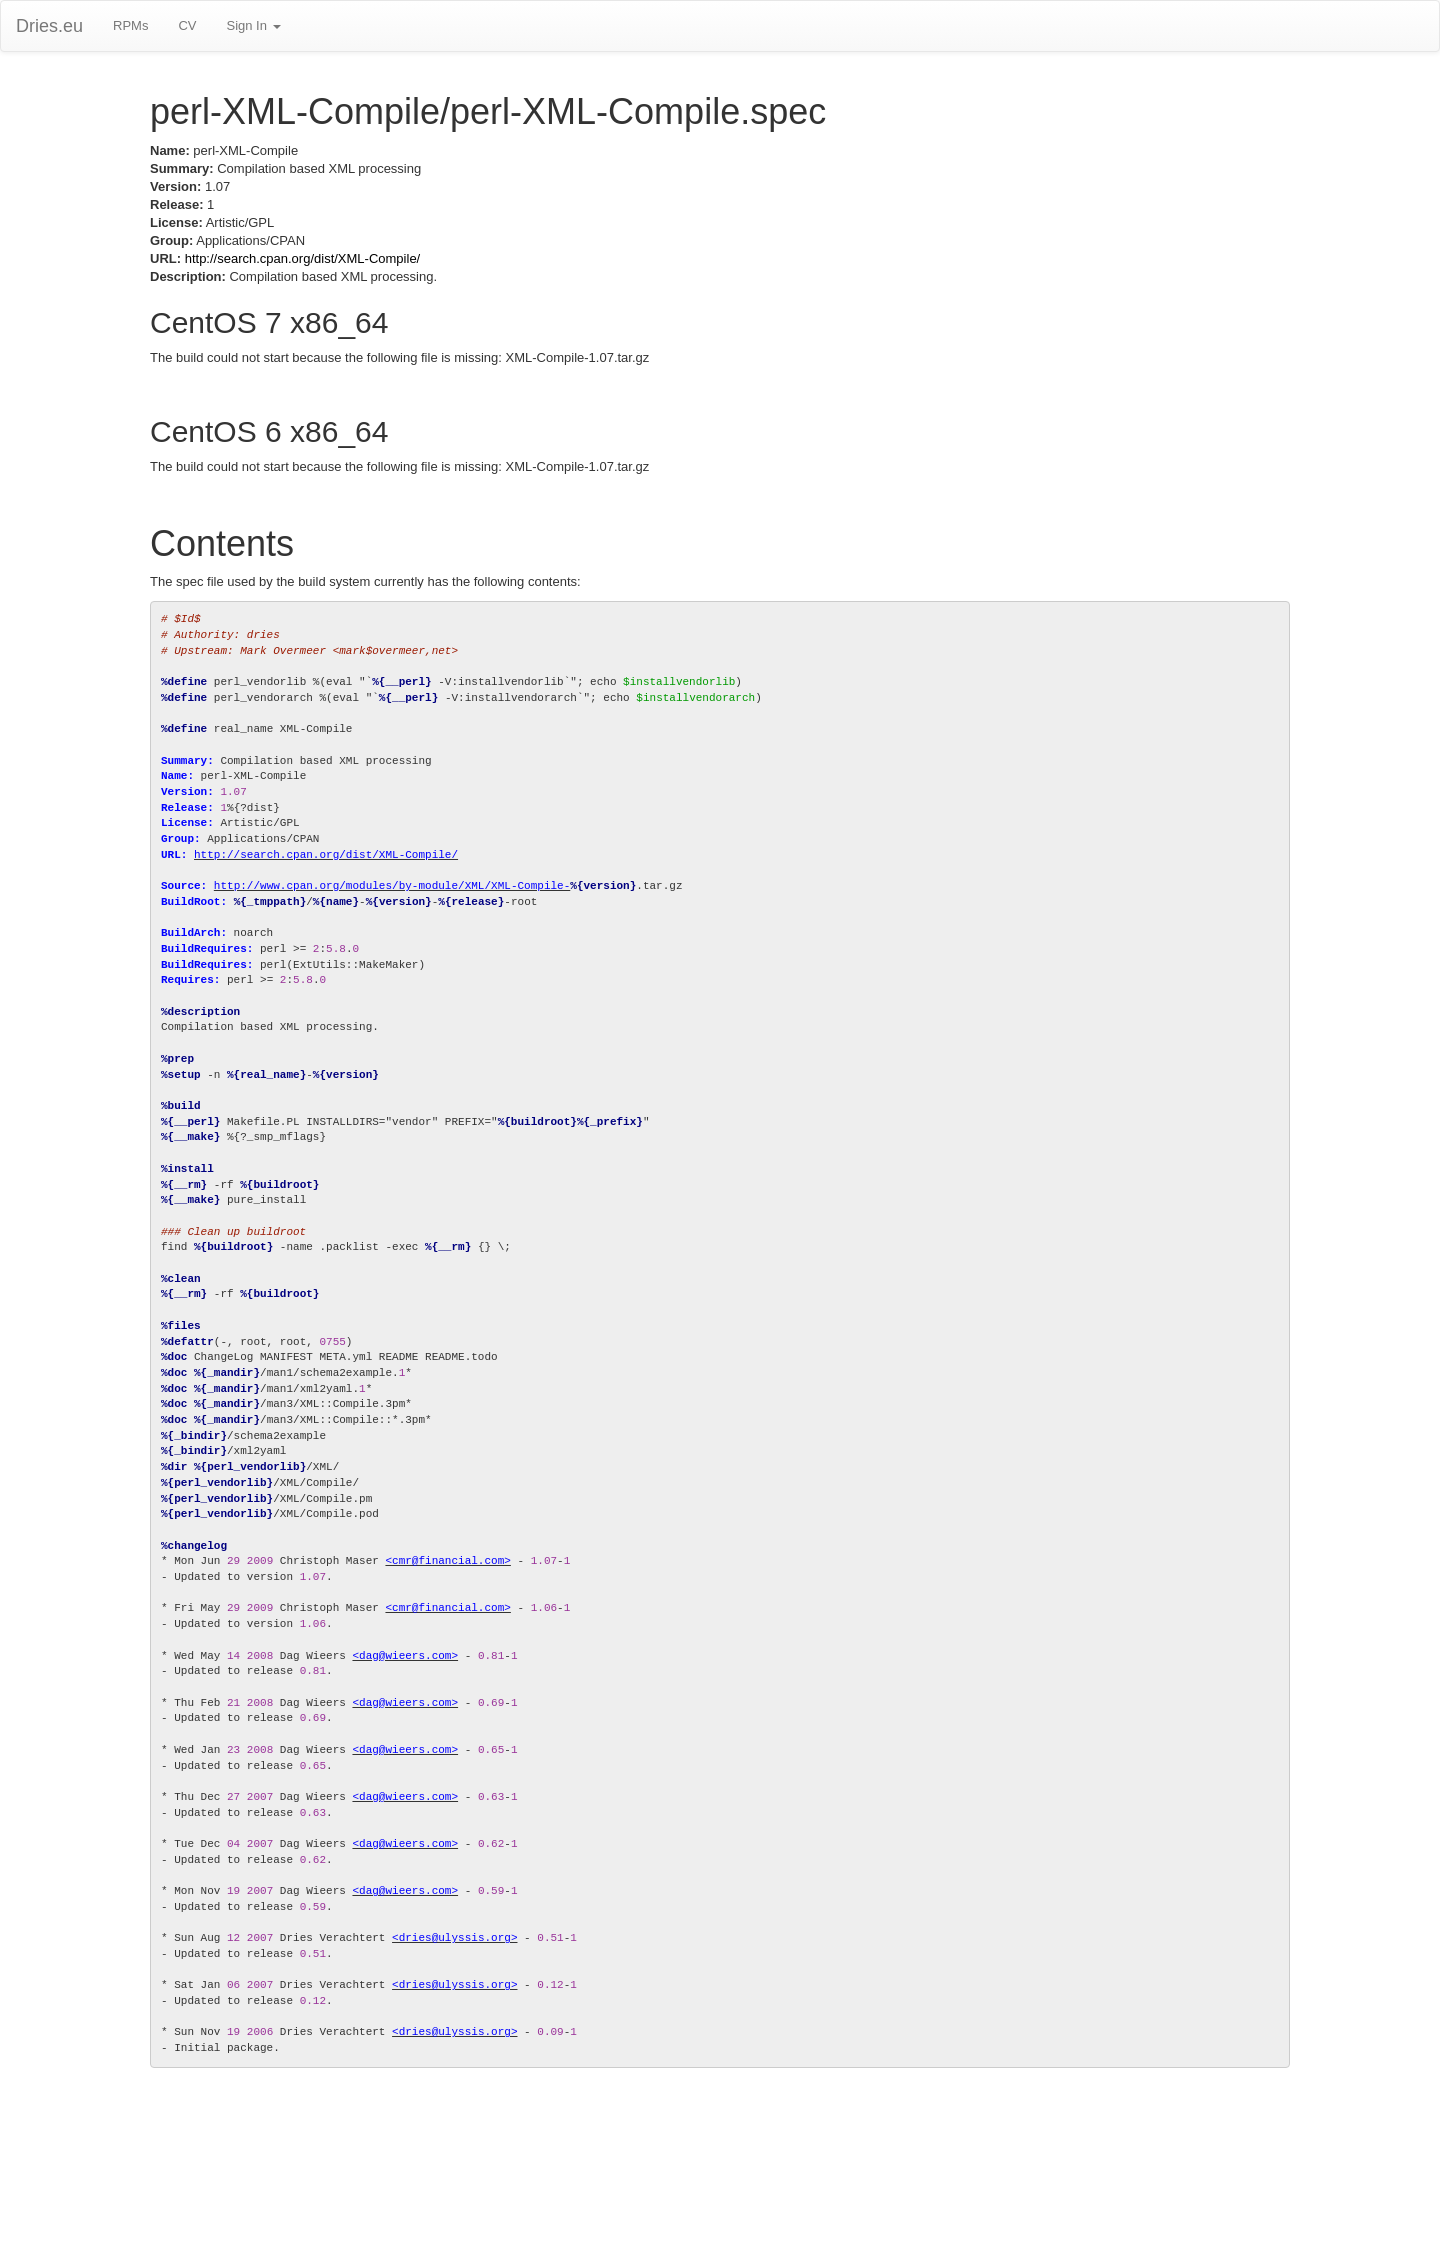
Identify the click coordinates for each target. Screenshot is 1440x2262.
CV (187, 25)
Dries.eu (49, 26)
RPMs (130, 25)
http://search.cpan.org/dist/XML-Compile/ (303, 258)
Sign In (253, 25)
